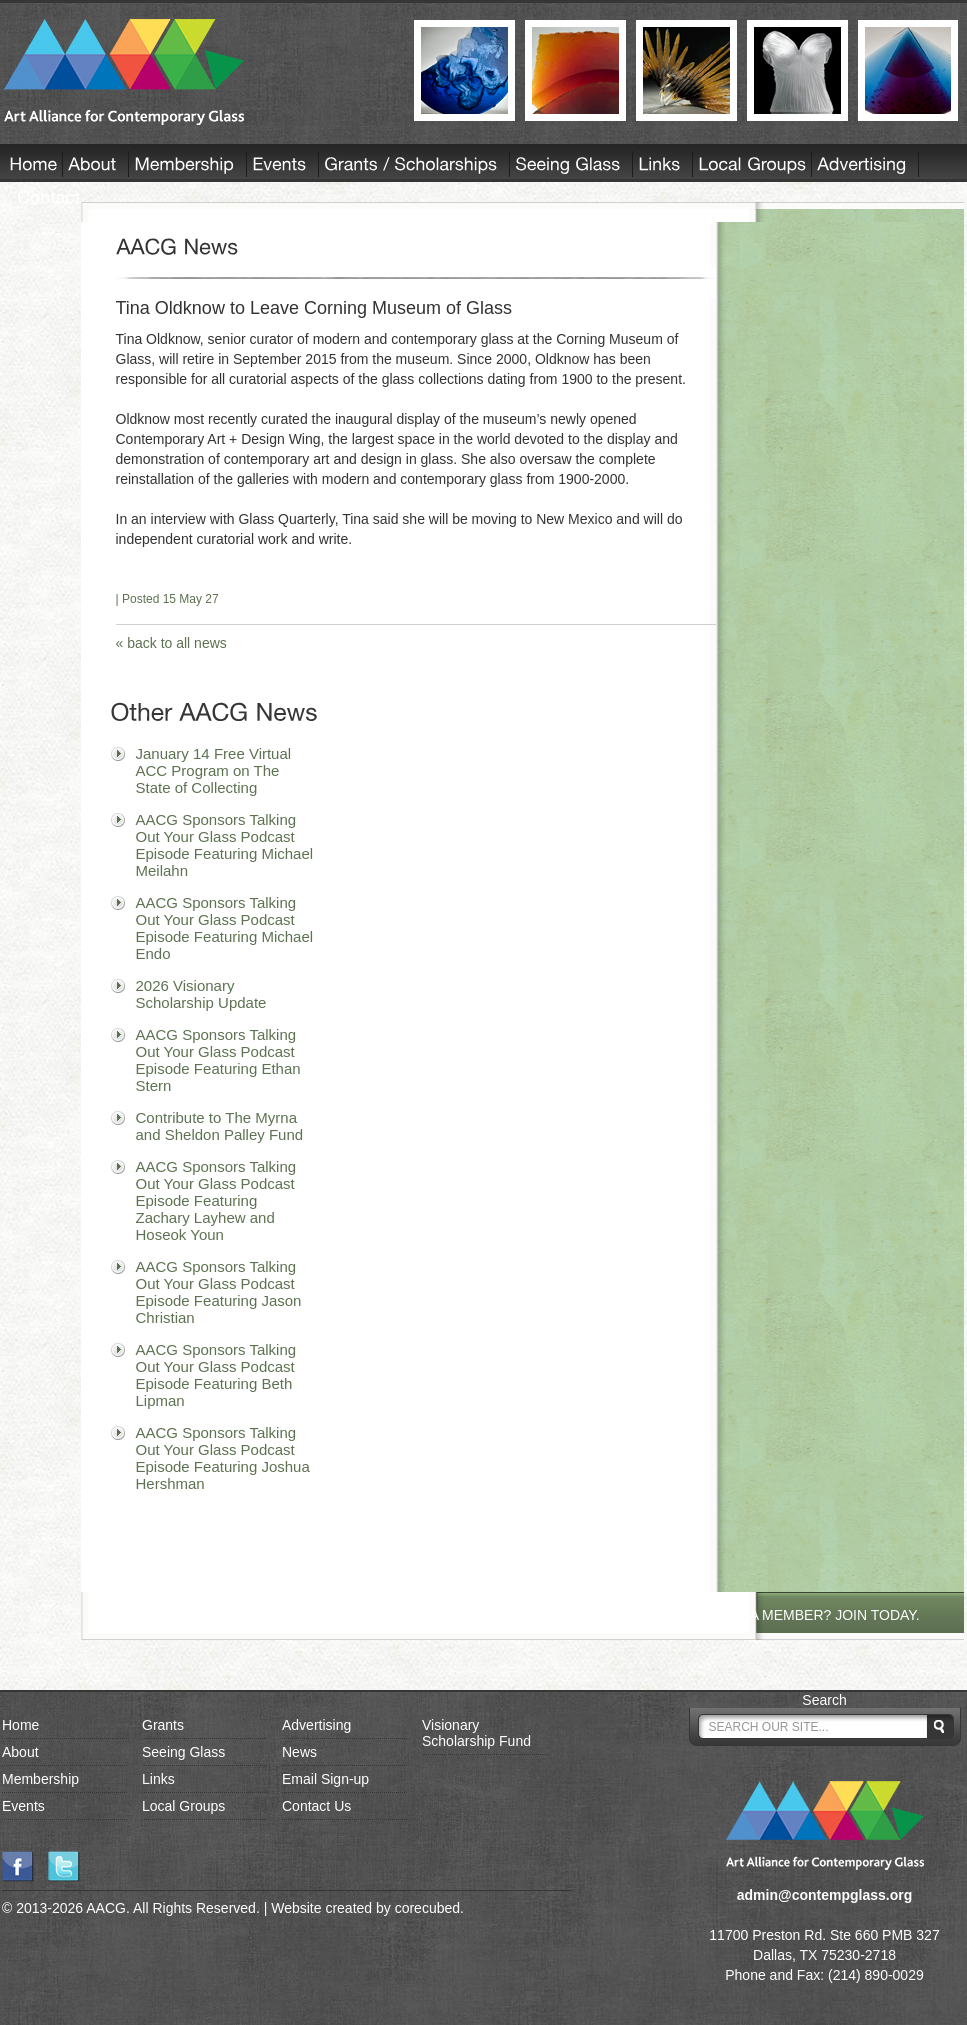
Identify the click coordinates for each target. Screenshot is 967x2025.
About (20, 1752)
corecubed (427, 1908)
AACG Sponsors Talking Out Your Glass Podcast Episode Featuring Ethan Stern (218, 1060)
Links (158, 1779)
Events (23, 1806)
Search (824, 1700)
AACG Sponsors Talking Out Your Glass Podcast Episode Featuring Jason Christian (219, 1292)
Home (20, 1725)
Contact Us (316, 1806)
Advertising (316, 1725)
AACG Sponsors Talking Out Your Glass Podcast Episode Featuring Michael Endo (225, 928)
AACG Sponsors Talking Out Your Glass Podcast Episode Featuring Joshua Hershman (223, 1458)
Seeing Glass (183, 1752)
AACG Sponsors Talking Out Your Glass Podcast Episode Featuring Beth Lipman (216, 1375)
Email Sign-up (325, 1779)
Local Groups (183, 1806)
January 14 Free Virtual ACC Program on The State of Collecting (214, 770)
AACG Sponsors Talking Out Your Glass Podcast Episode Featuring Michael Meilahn (225, 845)
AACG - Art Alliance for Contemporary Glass (196, 72)
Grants (163, 1725)
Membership (40, 1779)
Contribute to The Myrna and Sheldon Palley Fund (220, 1126)
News (299, 1752)
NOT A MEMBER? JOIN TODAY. (818, 1615)
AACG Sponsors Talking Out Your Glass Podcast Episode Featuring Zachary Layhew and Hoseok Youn (216, 1200)
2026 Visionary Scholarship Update (201, 994)
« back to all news (171, 643)
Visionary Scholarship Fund (476, 1733)
